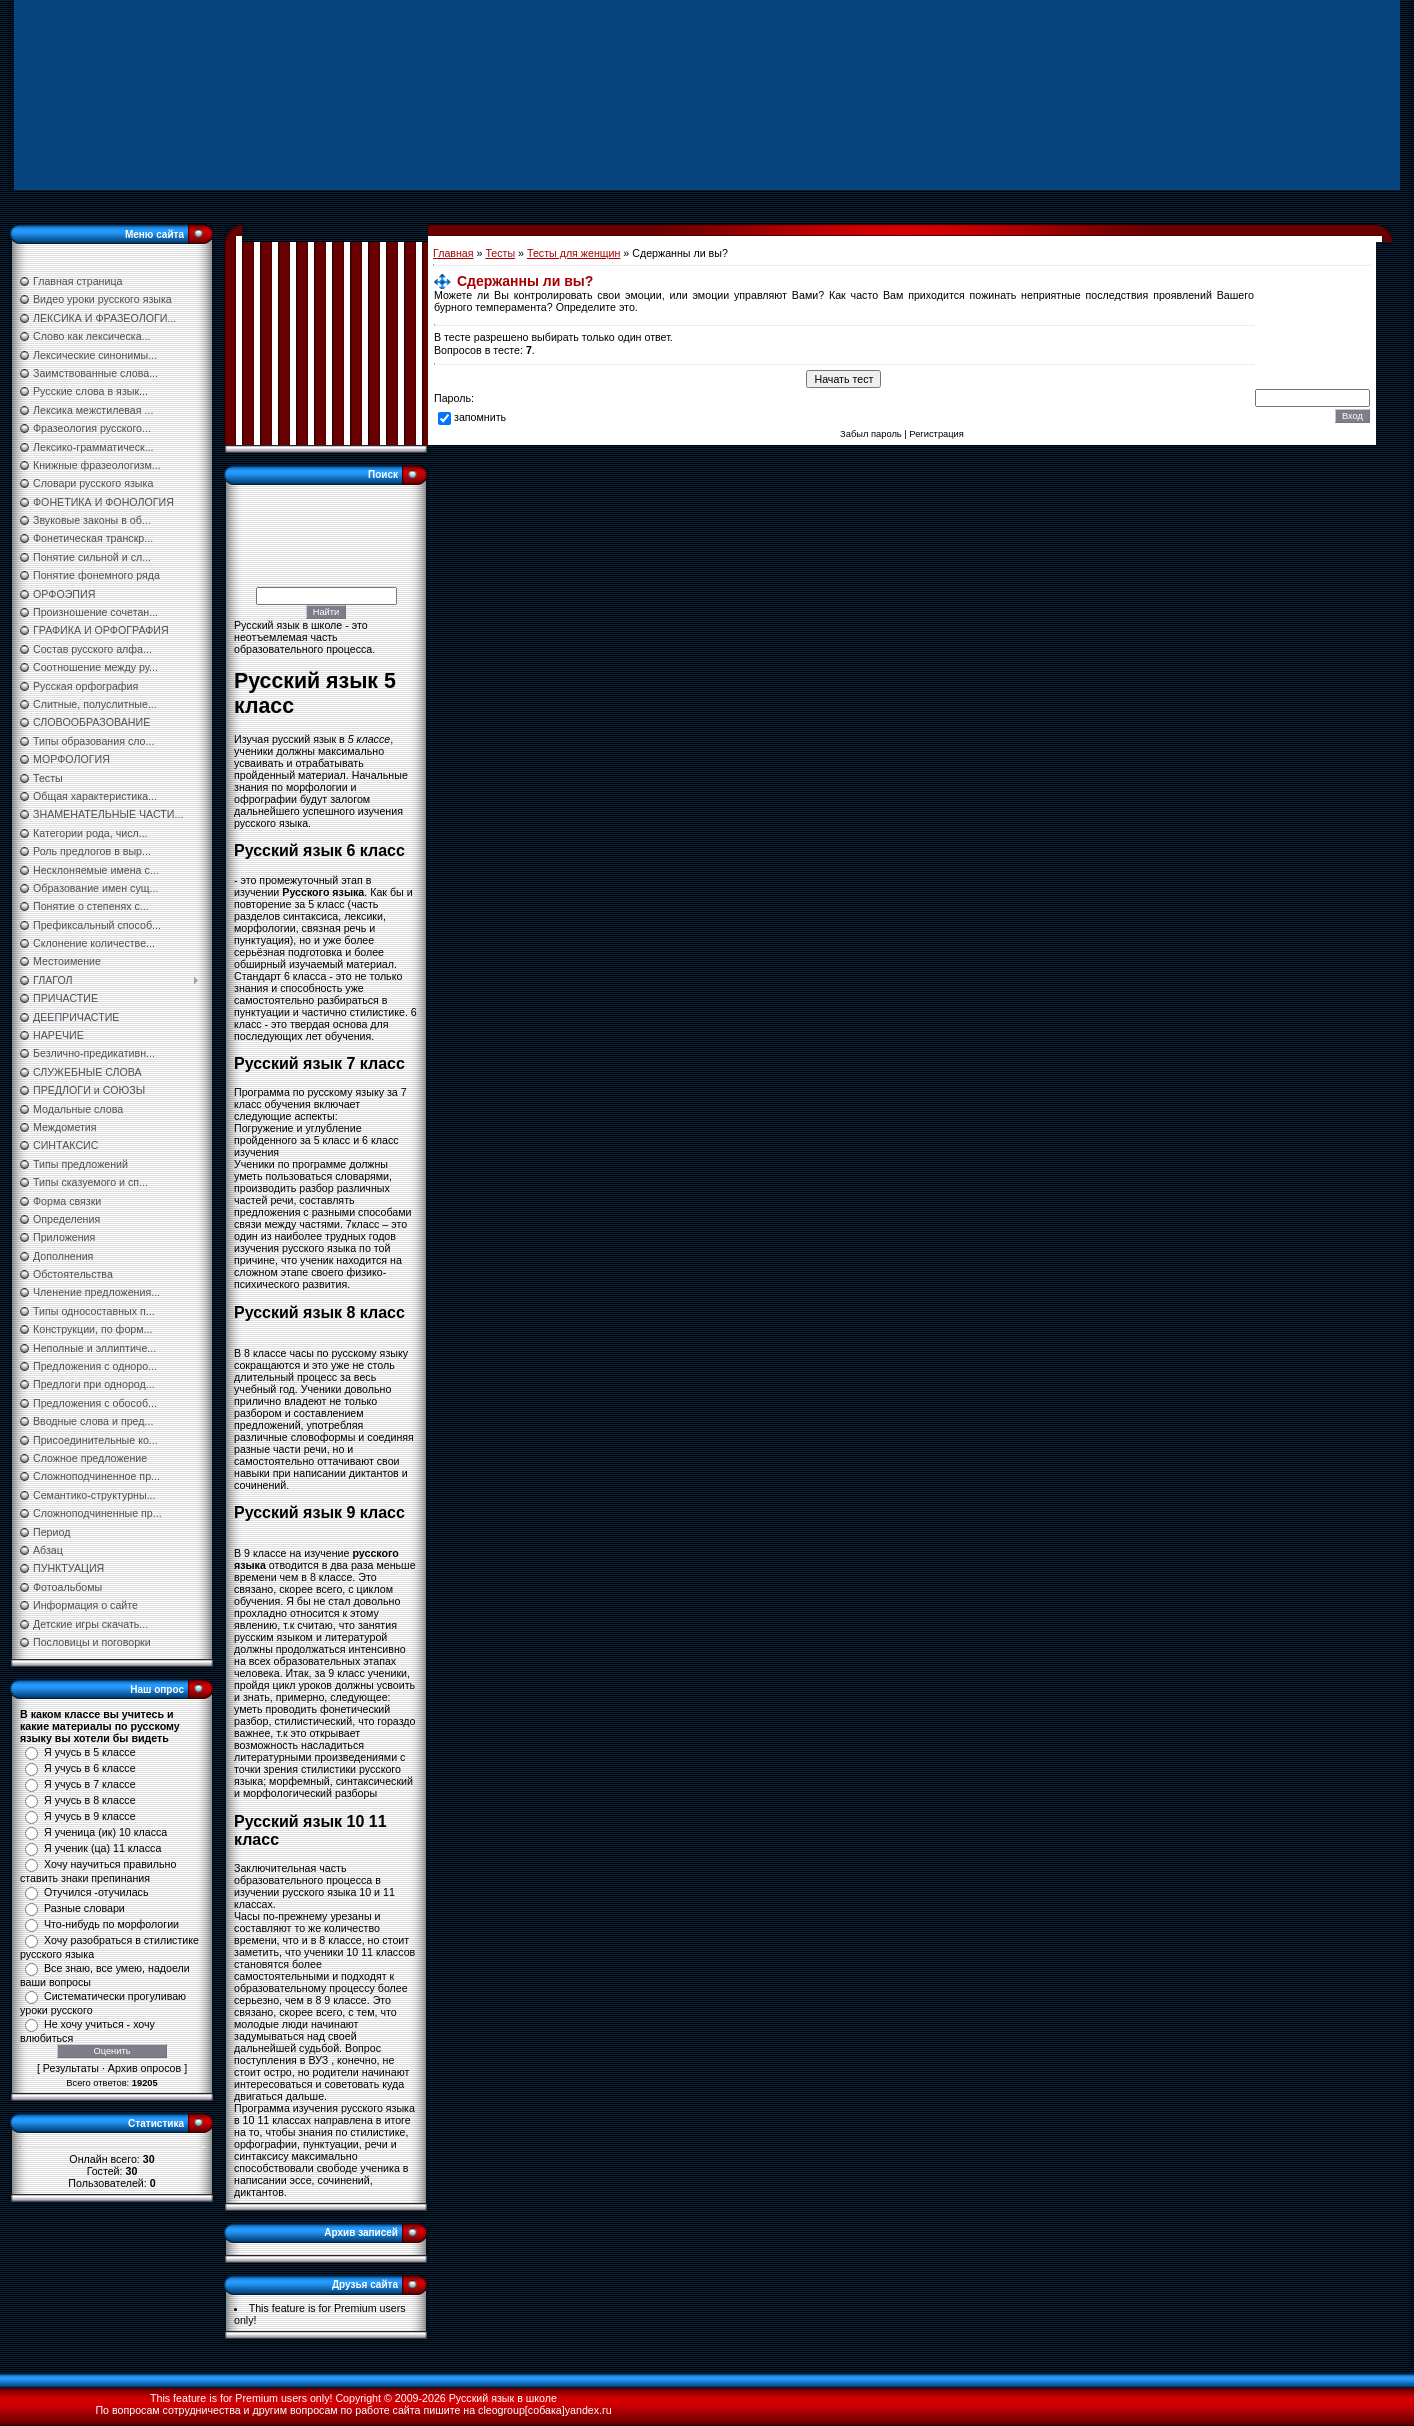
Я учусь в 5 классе (90, 1752)
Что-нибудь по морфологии (111, 1924)
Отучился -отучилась (96, 1892)
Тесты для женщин (573, 253)
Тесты (500, 253)
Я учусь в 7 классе (90, 1784)
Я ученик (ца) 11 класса (102, 1848)
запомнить (480, 417)
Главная (453, 253)
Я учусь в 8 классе (90, 1800)
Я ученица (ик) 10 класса (105, 1832)
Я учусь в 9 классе (90, 1816)
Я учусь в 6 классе (90, 1768)
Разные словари (84, 1908)
